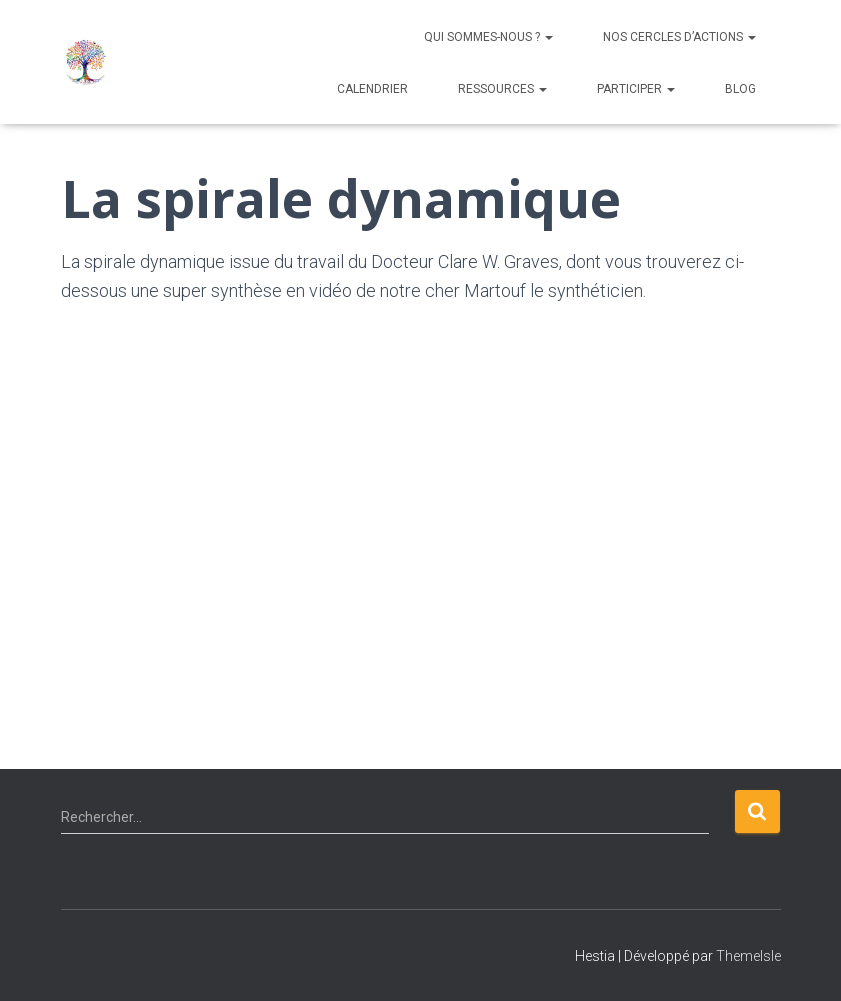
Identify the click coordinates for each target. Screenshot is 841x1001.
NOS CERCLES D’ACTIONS (679, 37)
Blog (740, 89)
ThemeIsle (748, 956)
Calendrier (372, 89)
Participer (636, 89)
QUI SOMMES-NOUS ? (488, 37)
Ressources (502, 89)
